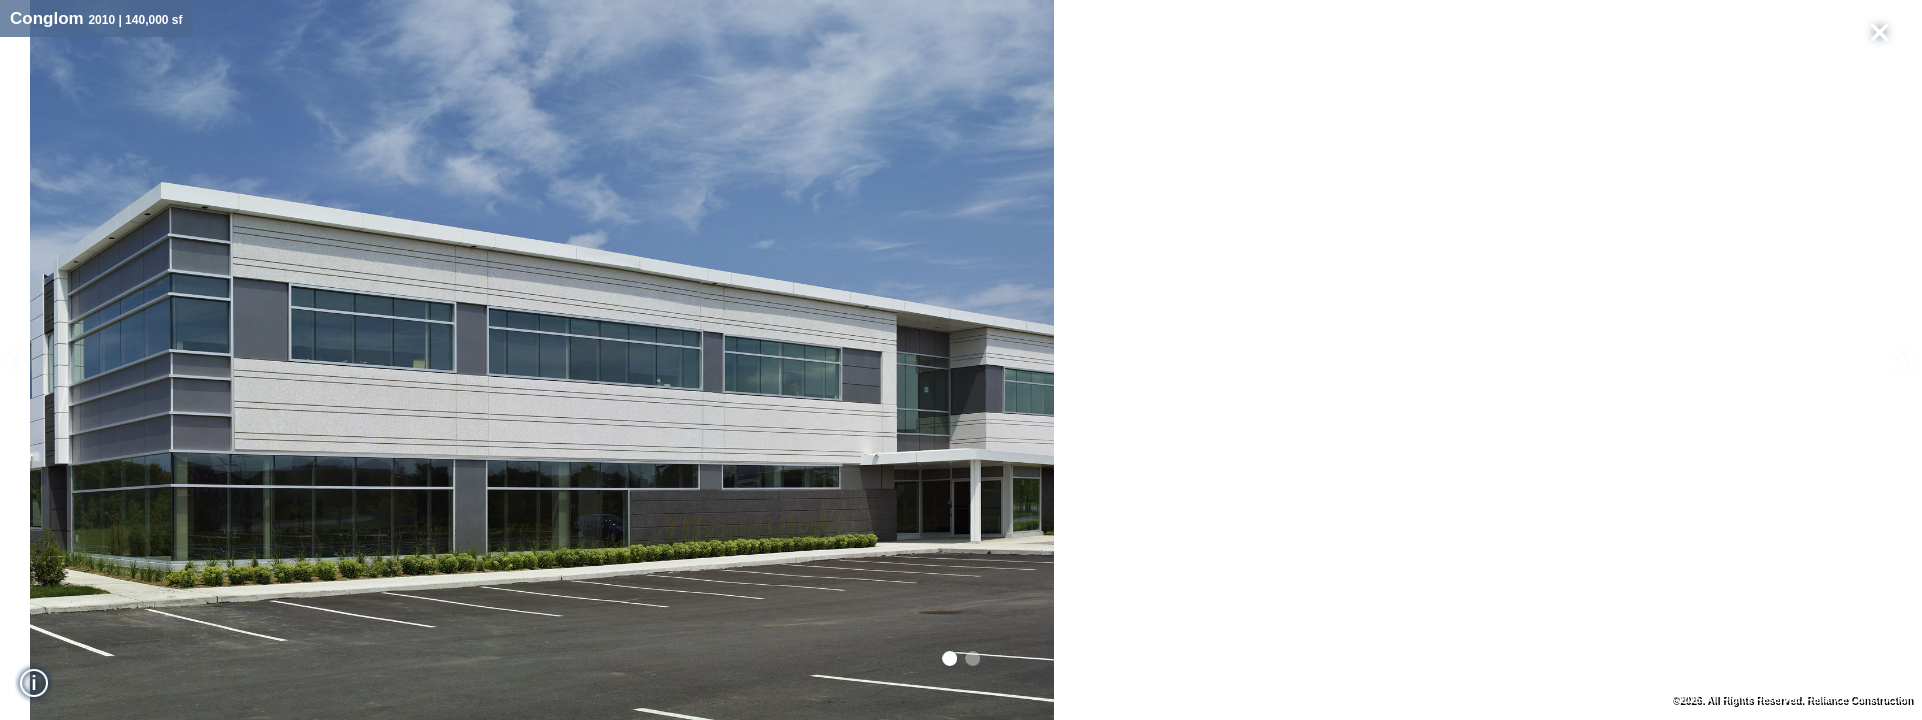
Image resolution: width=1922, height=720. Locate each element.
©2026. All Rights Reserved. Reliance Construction (1791, 699)
